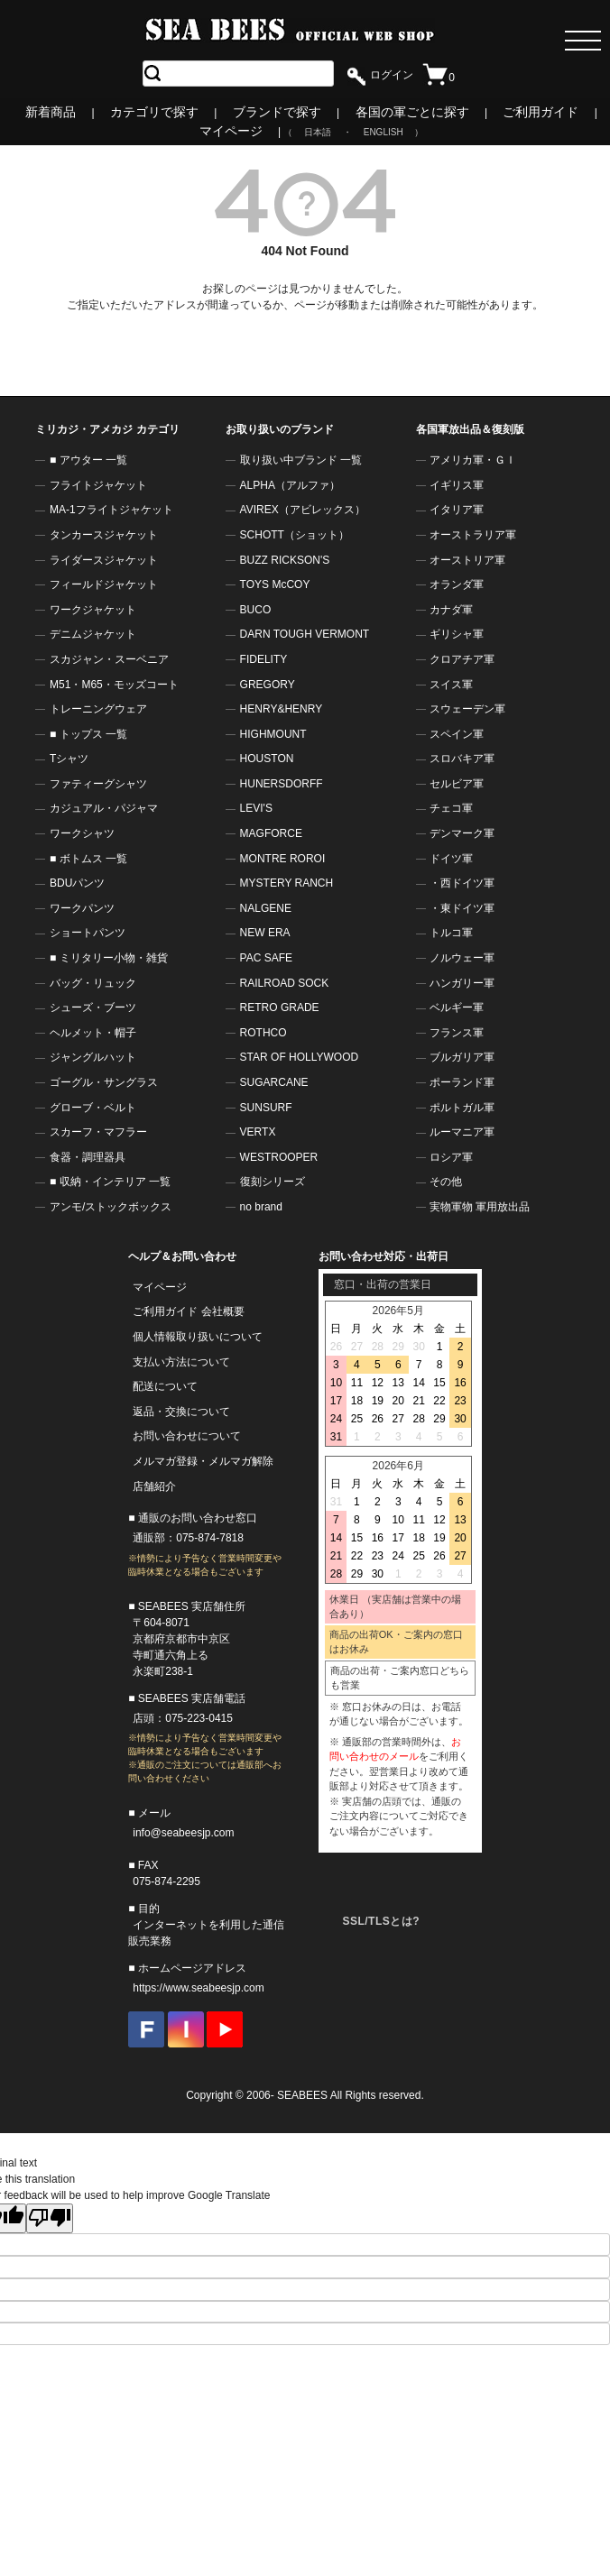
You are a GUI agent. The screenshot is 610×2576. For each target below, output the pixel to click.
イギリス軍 (457, 485)
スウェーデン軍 (467, 709)
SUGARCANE (274, 1082)
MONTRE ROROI (283, 858)
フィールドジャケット (104, 584)
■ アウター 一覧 (88, 460)
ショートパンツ (87, 932)
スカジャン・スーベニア (109, 659)
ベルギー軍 (457, 1007)
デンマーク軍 (462, 833)
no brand (261, 1207)
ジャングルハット (93, 1057)
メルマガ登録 (165, 1461)
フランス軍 (457, 1032)
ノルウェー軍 (462, 958)
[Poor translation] (49, 2218)
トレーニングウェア (98, 709)
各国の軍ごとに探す (412, 112)
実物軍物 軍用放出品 (480, 1207)
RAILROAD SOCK (284, 983)
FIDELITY (264, 659)
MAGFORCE (271, 833)
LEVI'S (256, 808)
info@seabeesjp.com (183, 1832)
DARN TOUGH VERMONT (305, 634)
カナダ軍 (451, 609)
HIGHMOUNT (273, 734)
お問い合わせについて (187, 1436)
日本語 (317, 132)
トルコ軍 (451, 932)
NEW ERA (265, 932)
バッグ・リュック (93, 983)
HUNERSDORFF (281, 783)
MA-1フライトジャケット (111, 509)
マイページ (231, 131)
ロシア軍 (451, 1157)
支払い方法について (181, 1362)
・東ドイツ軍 (462, 908)
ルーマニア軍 (462, 1132)
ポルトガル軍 (462, 1107)
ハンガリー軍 (462, 983)
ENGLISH (383, 132)
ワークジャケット (93, 609)
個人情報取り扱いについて (198, 1336)
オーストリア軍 (467, 560)
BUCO (256, 609)
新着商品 (50, 112)
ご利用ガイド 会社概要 (188, 1311)
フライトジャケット (98, 485)
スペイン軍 (457, 734)
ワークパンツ (82, 908)
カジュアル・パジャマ (104, 808)
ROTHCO (263, 1032)
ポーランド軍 (462, 1082)
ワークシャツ (82, 833)
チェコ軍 (451, 808)
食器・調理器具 (87, 1157)
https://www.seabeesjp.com (198, 1988)
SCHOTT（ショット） (294, 535)
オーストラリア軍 (473, 535)
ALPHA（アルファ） (290, 485)
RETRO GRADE (279, 1007)
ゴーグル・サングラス (104, 1082)
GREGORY (267, 684)
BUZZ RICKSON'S (285, 560)
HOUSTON (267, 758)
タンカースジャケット (104, 535)
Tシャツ (69, 758)
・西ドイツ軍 (462, 883)
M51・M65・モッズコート (114, 684)
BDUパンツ (77, 883)
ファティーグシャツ (98, 783)
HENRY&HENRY (281, 709)
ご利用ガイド (540, 112)
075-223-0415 (199, 1718)
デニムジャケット (93, 634)
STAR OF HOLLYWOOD (299, 1057)
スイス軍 (451, 684)
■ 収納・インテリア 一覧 (110, 1181)
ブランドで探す (277, 112)
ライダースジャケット (104, 560)
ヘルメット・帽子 (93, 1032)
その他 (446, 1181)
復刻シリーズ (272, 1181)
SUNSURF (266, 1107)
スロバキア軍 (462, 758)
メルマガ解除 (240, 1461)
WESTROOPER (279, 1157)
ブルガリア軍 (462, 1057)
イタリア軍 (457, 509)
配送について (165, 1386)
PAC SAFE (266, 958)
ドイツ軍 (451, 858)
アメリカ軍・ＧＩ (473, 460)
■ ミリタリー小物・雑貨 (109, 958)
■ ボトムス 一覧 (88, 858)
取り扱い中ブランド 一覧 (301, 460)
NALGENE (265, 908)
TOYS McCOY (275, 584)
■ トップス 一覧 (88, 734)
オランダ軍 (457, 584)
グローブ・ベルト (93, 1107)
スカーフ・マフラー (98, 1132)
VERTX (258, 1132)
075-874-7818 (210, 1538)
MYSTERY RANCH (287, 883)
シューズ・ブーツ (93, 1007)
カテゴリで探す (154, 112)
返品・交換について (181, 1411)
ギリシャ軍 (457, 634)
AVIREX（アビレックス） (302, 509)
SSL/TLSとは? (381, 1921)
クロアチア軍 (462, 659)
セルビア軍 (457, 783)
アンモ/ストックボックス (110, 1207)
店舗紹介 (154, 1486)
